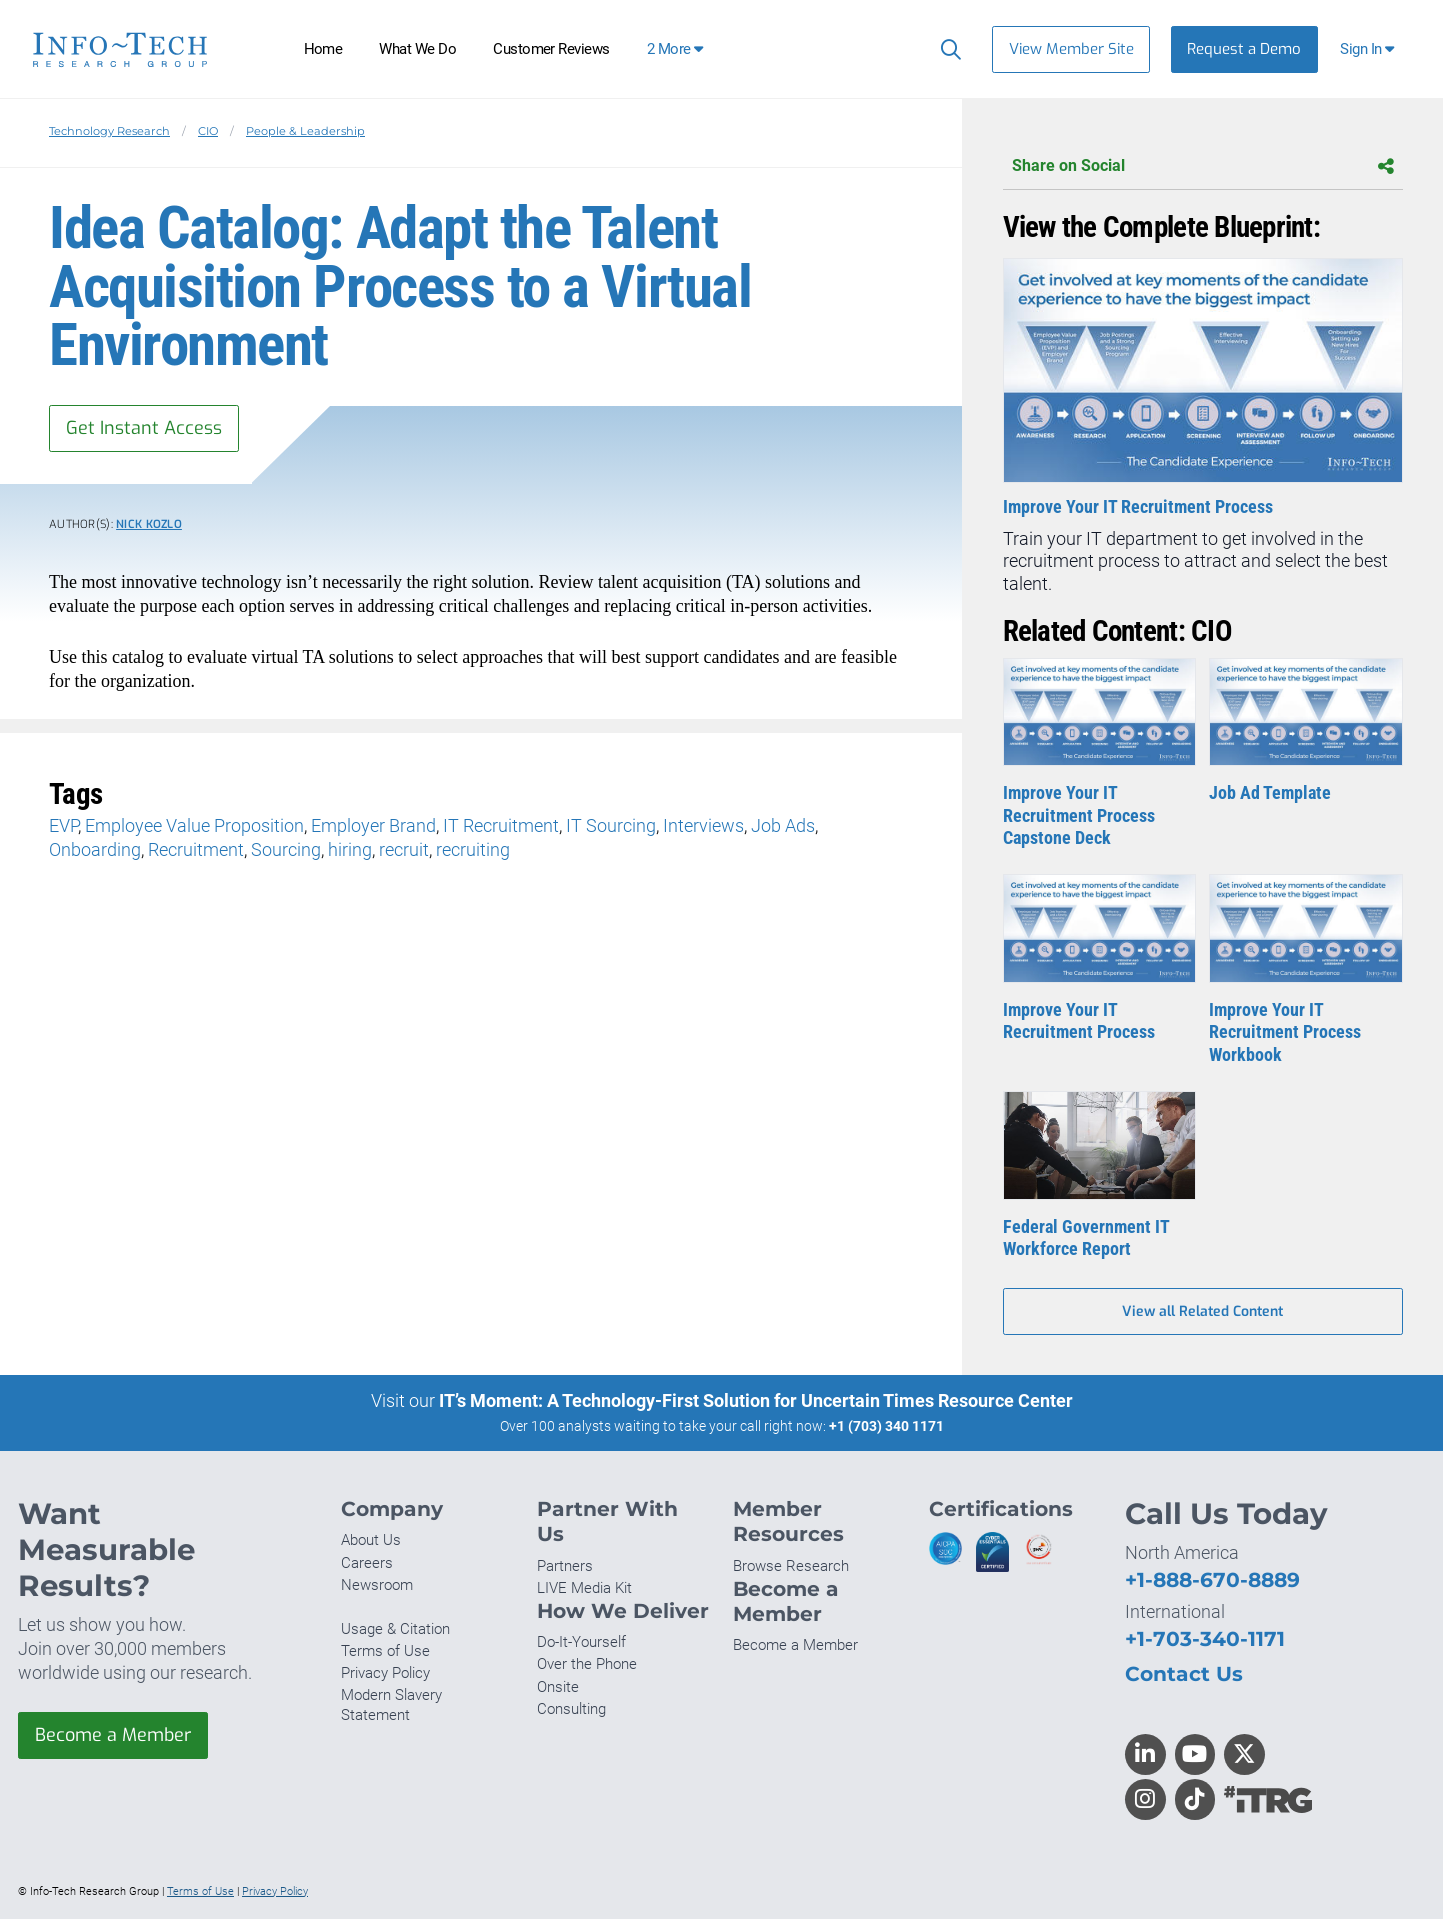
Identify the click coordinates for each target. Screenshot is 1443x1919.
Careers (367, 1563)
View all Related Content (1202, 1311)
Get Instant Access (144, 428)
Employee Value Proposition (194, 825)
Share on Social (1203, 166)
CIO (208, 131)
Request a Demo (1244, 49)
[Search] (946, 49)
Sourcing (286, 849)
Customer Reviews (551, 49)
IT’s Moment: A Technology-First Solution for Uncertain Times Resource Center (756, 1400)
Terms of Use (385, 1651)
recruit (404, 849)
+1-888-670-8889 (1212, 1579)
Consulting (571, 1709)
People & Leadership (305, 131)
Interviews (703, 825)
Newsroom (377, 1585)
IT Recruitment (501, 825)
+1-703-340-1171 (1205, 1638)
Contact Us (1184, 1673)
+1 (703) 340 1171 (886, 1426)
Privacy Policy (385, 1673)
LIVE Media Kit (584, 1588)
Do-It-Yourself (581, 1642)
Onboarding (95, 849)
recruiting (473, 849)
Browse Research (791, 1566)
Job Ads (783, 825)
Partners (565, 1566)
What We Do (417, 49)
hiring (350, 849)
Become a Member (113, 1735)
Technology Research (109, 131)
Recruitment (196, 849)
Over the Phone (587, 1664)
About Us (371, 1540)
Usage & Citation (395, 1629)
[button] (1369, 49)
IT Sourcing (611, 825)
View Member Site (1071, 49)
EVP (63, 825)
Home (323, 49)
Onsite (558, 1687)
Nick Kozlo (149, 524)
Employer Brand (373, 825)
